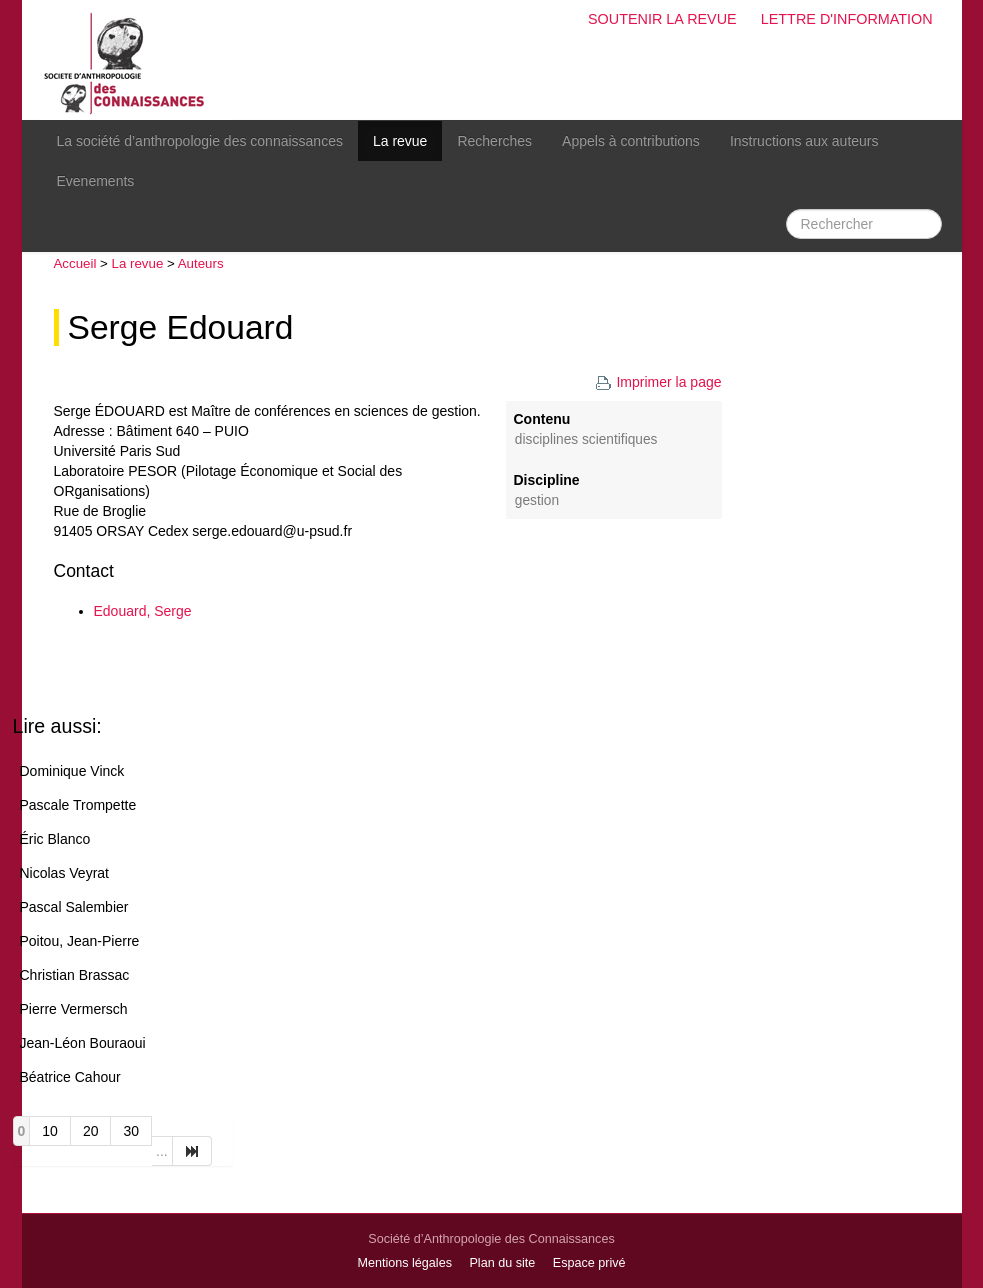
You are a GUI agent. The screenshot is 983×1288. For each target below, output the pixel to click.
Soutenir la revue (662, 19)
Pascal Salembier (74, 907)
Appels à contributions (631, 141)
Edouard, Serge (143, 611)
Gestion (537, 500)
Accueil (75, 263)
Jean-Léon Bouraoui (83, 1043)
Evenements (96, 181)
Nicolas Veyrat (64, 873)
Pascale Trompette (78, 805)
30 (131, 1131)
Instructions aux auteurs (804, 141)
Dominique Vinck (72, 771)
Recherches (494, 141)
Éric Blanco (55, 839)
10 (50, 1131)
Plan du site (502, 1263)
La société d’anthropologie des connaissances (200, 141)
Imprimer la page (658, 382)
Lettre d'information (847, 19)
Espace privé (589, 1263)
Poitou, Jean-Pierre (80, 941)
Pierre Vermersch (74, 1009)
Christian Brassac (75, 975)
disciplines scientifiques (586, 439)
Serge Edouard (181, 327)
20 (91, 1131)
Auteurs (201, 263)
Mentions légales (404, 1263)
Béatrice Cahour (70, 1077)
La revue (400, 141)
